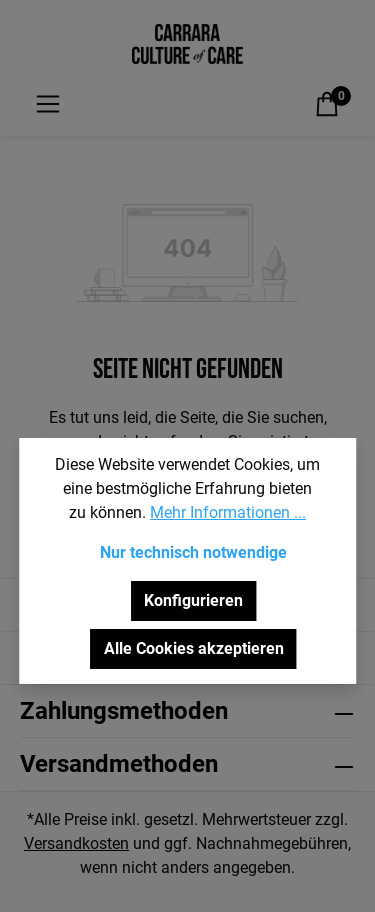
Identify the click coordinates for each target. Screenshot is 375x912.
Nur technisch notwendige (193, 552)
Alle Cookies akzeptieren (194, 648)
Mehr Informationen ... (228, 512)
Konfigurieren (193, 600)
